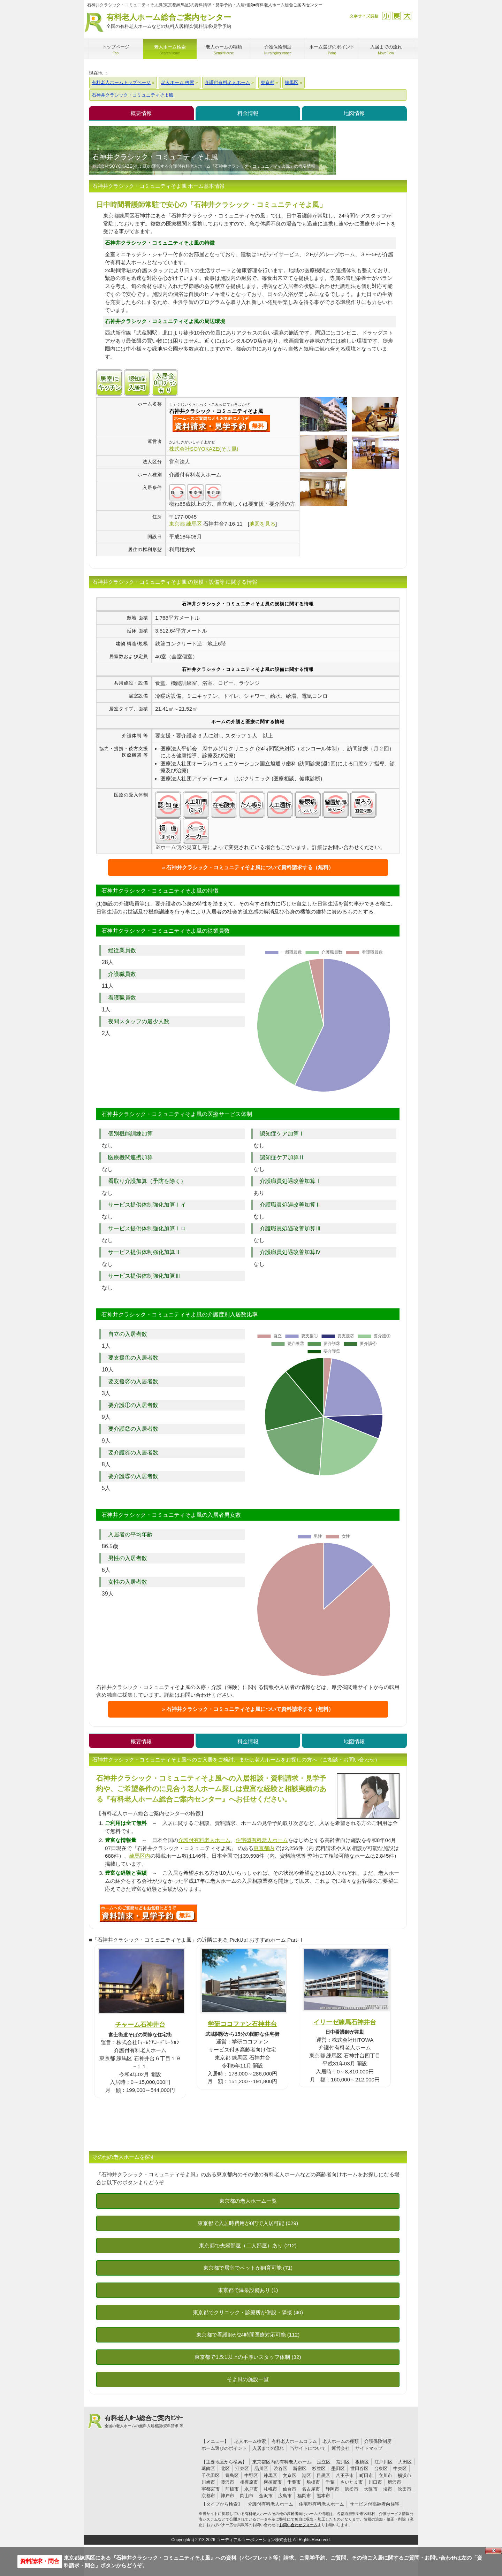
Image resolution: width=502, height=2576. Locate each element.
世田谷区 (359, 2468)
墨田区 (338, 2468)
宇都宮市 (210, 2489)
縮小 (386, 16)
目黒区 (323, 2475)
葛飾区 (208, 2468)
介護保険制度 (377, 2441)
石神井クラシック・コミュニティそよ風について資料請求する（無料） (250, 867)
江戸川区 (383, 2461)
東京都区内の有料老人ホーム (281, 2461)
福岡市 (304, 2495)
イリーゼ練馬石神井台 (344, 2022)
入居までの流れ (268, 2448)
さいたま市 (351, 2482)
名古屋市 (311, 2489)
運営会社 (341, 2448)
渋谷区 (280, 2468)
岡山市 (246, 2495)
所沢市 (394, 2482)
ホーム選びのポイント (224, 2448)
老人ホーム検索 (250, 2441)
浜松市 (351, 2489)
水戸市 (251, 2489)
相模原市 (249, 2482)
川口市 (375, 2482)
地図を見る (262, 524)
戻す (396, 16)
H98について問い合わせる (148, 1913)
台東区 (381, 2468)
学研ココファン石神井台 (242, 2023)
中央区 (400, 2468)
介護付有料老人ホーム (204, 1840)
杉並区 (319, 2468)
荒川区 (343, 2461)
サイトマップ (368, 2448)
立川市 (385, 2475)
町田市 (366, 2475)
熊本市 (323, 2495)
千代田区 (210, 2475)
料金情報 (247, 113)
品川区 (261, 2468)
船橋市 (313, 2482)
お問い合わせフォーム (298, 2525)
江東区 (242, 2468)
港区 (306, 2475)
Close (493, 2550)
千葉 (330, 2482)
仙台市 (289, 2489)
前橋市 (232, 2489)
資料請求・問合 (39, 2561)
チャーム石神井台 (140, 2024)
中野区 (251, 2475)
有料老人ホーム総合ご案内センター (168, 21)
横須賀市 (273, 2482)
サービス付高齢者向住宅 (375, 2504)
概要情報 (141, 113)
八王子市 (345, 2475)
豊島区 (232, 2475)
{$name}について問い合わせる (221, 423)
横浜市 (404, 2475)
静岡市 (332, 2489)
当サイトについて (308, 2448)
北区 (225, 2468)
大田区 (405, 2461)
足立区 (323, 2461)
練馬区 (270, 2475)
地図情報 (354, 113)
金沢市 (266, 2495)
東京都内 (263, 1848)
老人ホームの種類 (340, 2441)
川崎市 (208, 2482)
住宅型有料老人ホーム (262, 1840)
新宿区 (299, 2468)
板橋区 (362, 2461)
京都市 (208, 2495)
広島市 (285, 2495)
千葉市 (294, 2482)
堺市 (387, 2489)
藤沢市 (227, 2482)
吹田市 (404, 2489)
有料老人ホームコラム (294, 2441)
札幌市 (270, 2489)
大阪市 (371, 2489)
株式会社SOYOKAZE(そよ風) (203, 449)
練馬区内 (139, 1856)
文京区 (289, 2475)
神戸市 (227, 2495)
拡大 (407, 16)
